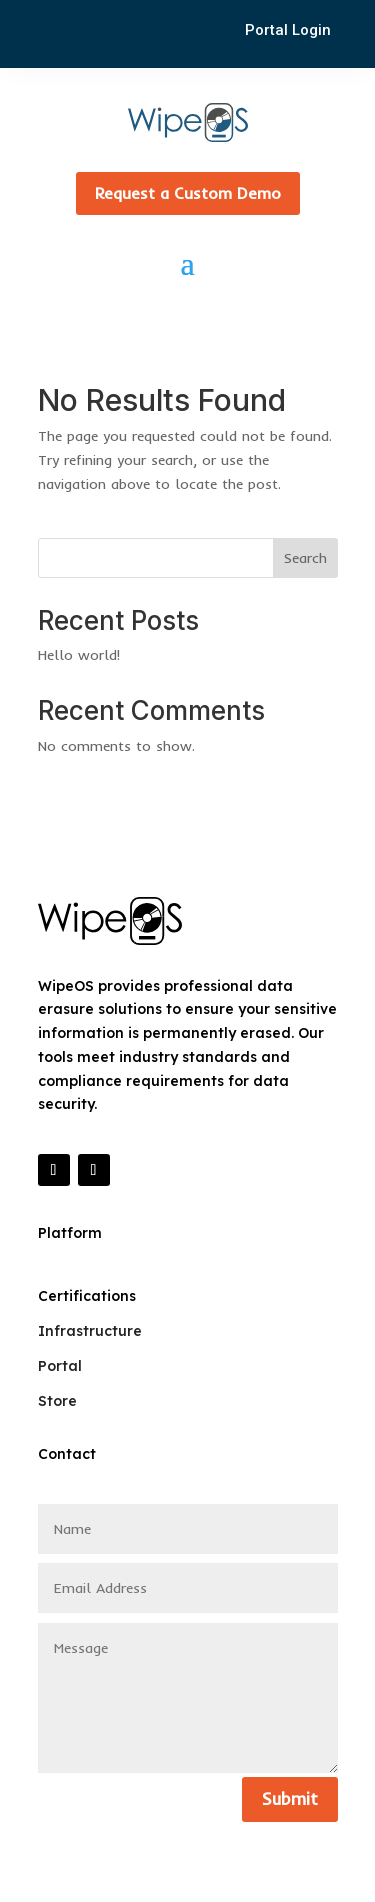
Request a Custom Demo (188, 193)
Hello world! (79, 655)
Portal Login (288, 30)
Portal (60, 1366)
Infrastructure (90, 1331)
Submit (290, 1798)
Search (305, 558)
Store (57, 1401)
